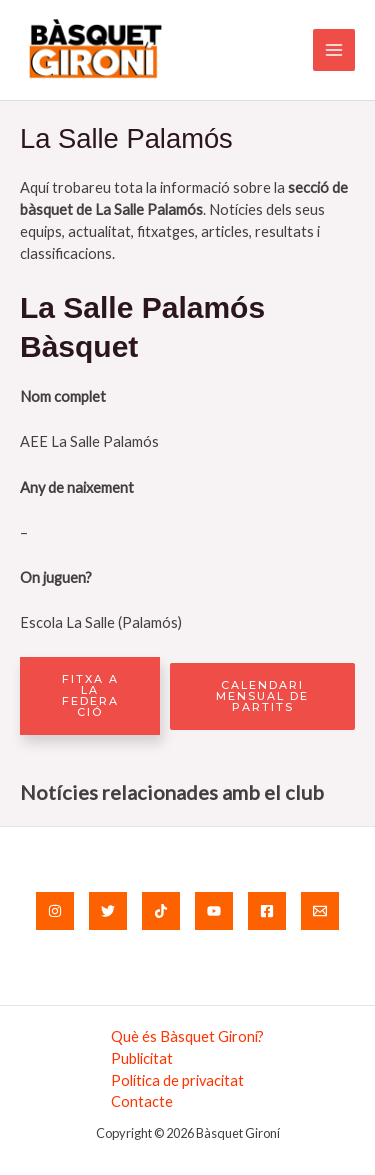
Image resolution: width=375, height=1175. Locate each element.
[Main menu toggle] (334, 50)
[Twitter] (108, 911)
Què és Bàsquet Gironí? (187, 1036)
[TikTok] (161, 911)
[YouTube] (214, 911)
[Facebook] (267, 911)
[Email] (320, 911)
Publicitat (142, 1058)
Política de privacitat (177, 1080)
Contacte (142, 1101)
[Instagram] (55, 911)
